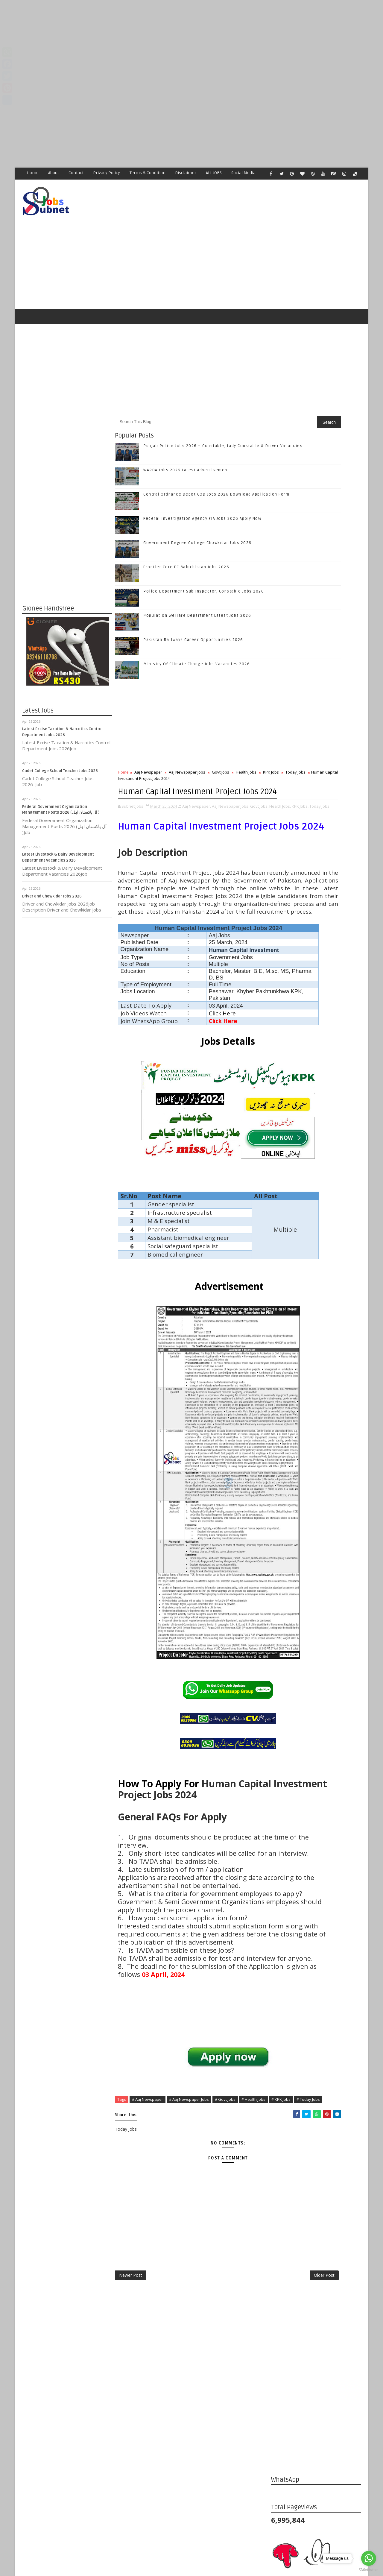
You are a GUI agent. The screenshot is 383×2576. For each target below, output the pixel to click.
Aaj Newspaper (148, 747)
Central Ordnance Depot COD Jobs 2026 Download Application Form (326, 1012)
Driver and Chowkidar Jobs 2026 (52, 871)
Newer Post (130, 2429)
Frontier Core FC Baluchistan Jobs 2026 (187, 542)
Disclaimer (186, 172)
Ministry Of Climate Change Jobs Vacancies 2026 (197, 639)
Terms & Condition (148, 172)
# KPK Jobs (138, 2250)
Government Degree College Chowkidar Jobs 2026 (198, 518)
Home (33, 172)
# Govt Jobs (225, 2243)
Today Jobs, (178, 800)
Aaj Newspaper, (197, 793)
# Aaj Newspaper (147, 2243)
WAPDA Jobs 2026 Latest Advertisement (187, 445)
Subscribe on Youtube (317, 921)
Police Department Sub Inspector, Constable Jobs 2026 (204, 566)
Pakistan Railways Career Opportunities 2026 (194, 615)
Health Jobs (246, 747)
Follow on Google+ (317, 896)
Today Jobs (151, 754)
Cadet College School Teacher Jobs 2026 (60, 746)
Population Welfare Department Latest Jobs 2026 (197, 591)
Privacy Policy (106, 172)
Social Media (244, 172)
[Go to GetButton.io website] (368, 2570)
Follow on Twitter (317, 883)
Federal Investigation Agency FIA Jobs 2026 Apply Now (203, 494)
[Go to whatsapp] (368, 2558)
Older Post (251, 2429)
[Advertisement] (179, 42)
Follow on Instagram (317, 908)
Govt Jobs (221, 747)
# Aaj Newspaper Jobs (189, 2243)
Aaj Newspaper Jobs (187, 747)
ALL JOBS (214, 172)
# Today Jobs (165, 2250)
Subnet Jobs (70, 2463)
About (53, 172)
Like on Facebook (317, 870)
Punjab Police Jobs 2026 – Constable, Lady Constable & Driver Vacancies (328, 964)
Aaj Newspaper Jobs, (231, 793)
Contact (76, 172)
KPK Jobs (126, 754)
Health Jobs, (138, 800)
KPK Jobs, (158, 800)
